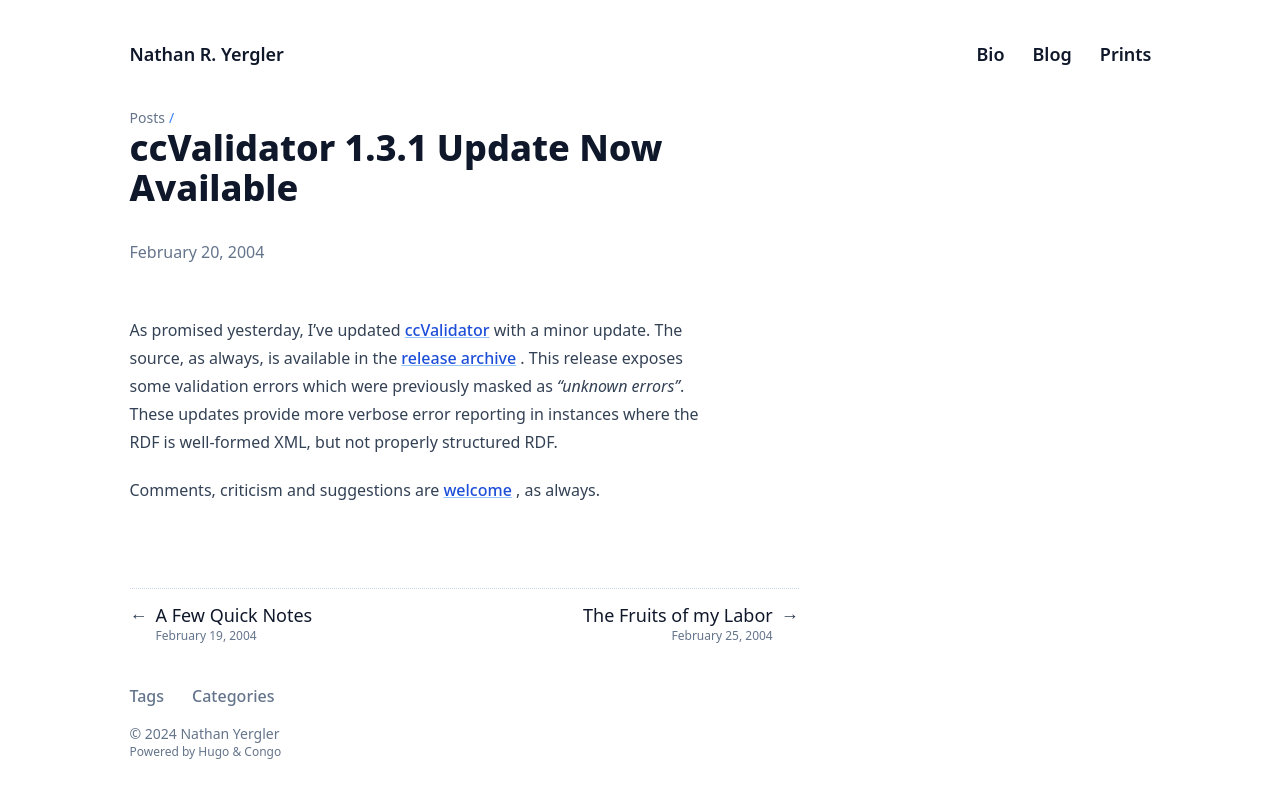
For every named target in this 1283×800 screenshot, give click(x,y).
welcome (477, 490)
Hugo (213, 751)
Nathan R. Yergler (207, 54)
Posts (147, 117)
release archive (458, 358)
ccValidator (447, 330)
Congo (262, 751)
